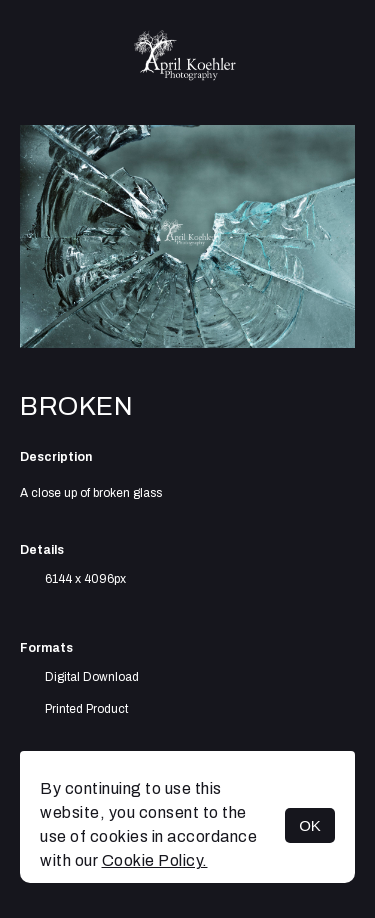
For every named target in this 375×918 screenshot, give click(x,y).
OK (310, 825)
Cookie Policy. (155, 860)
